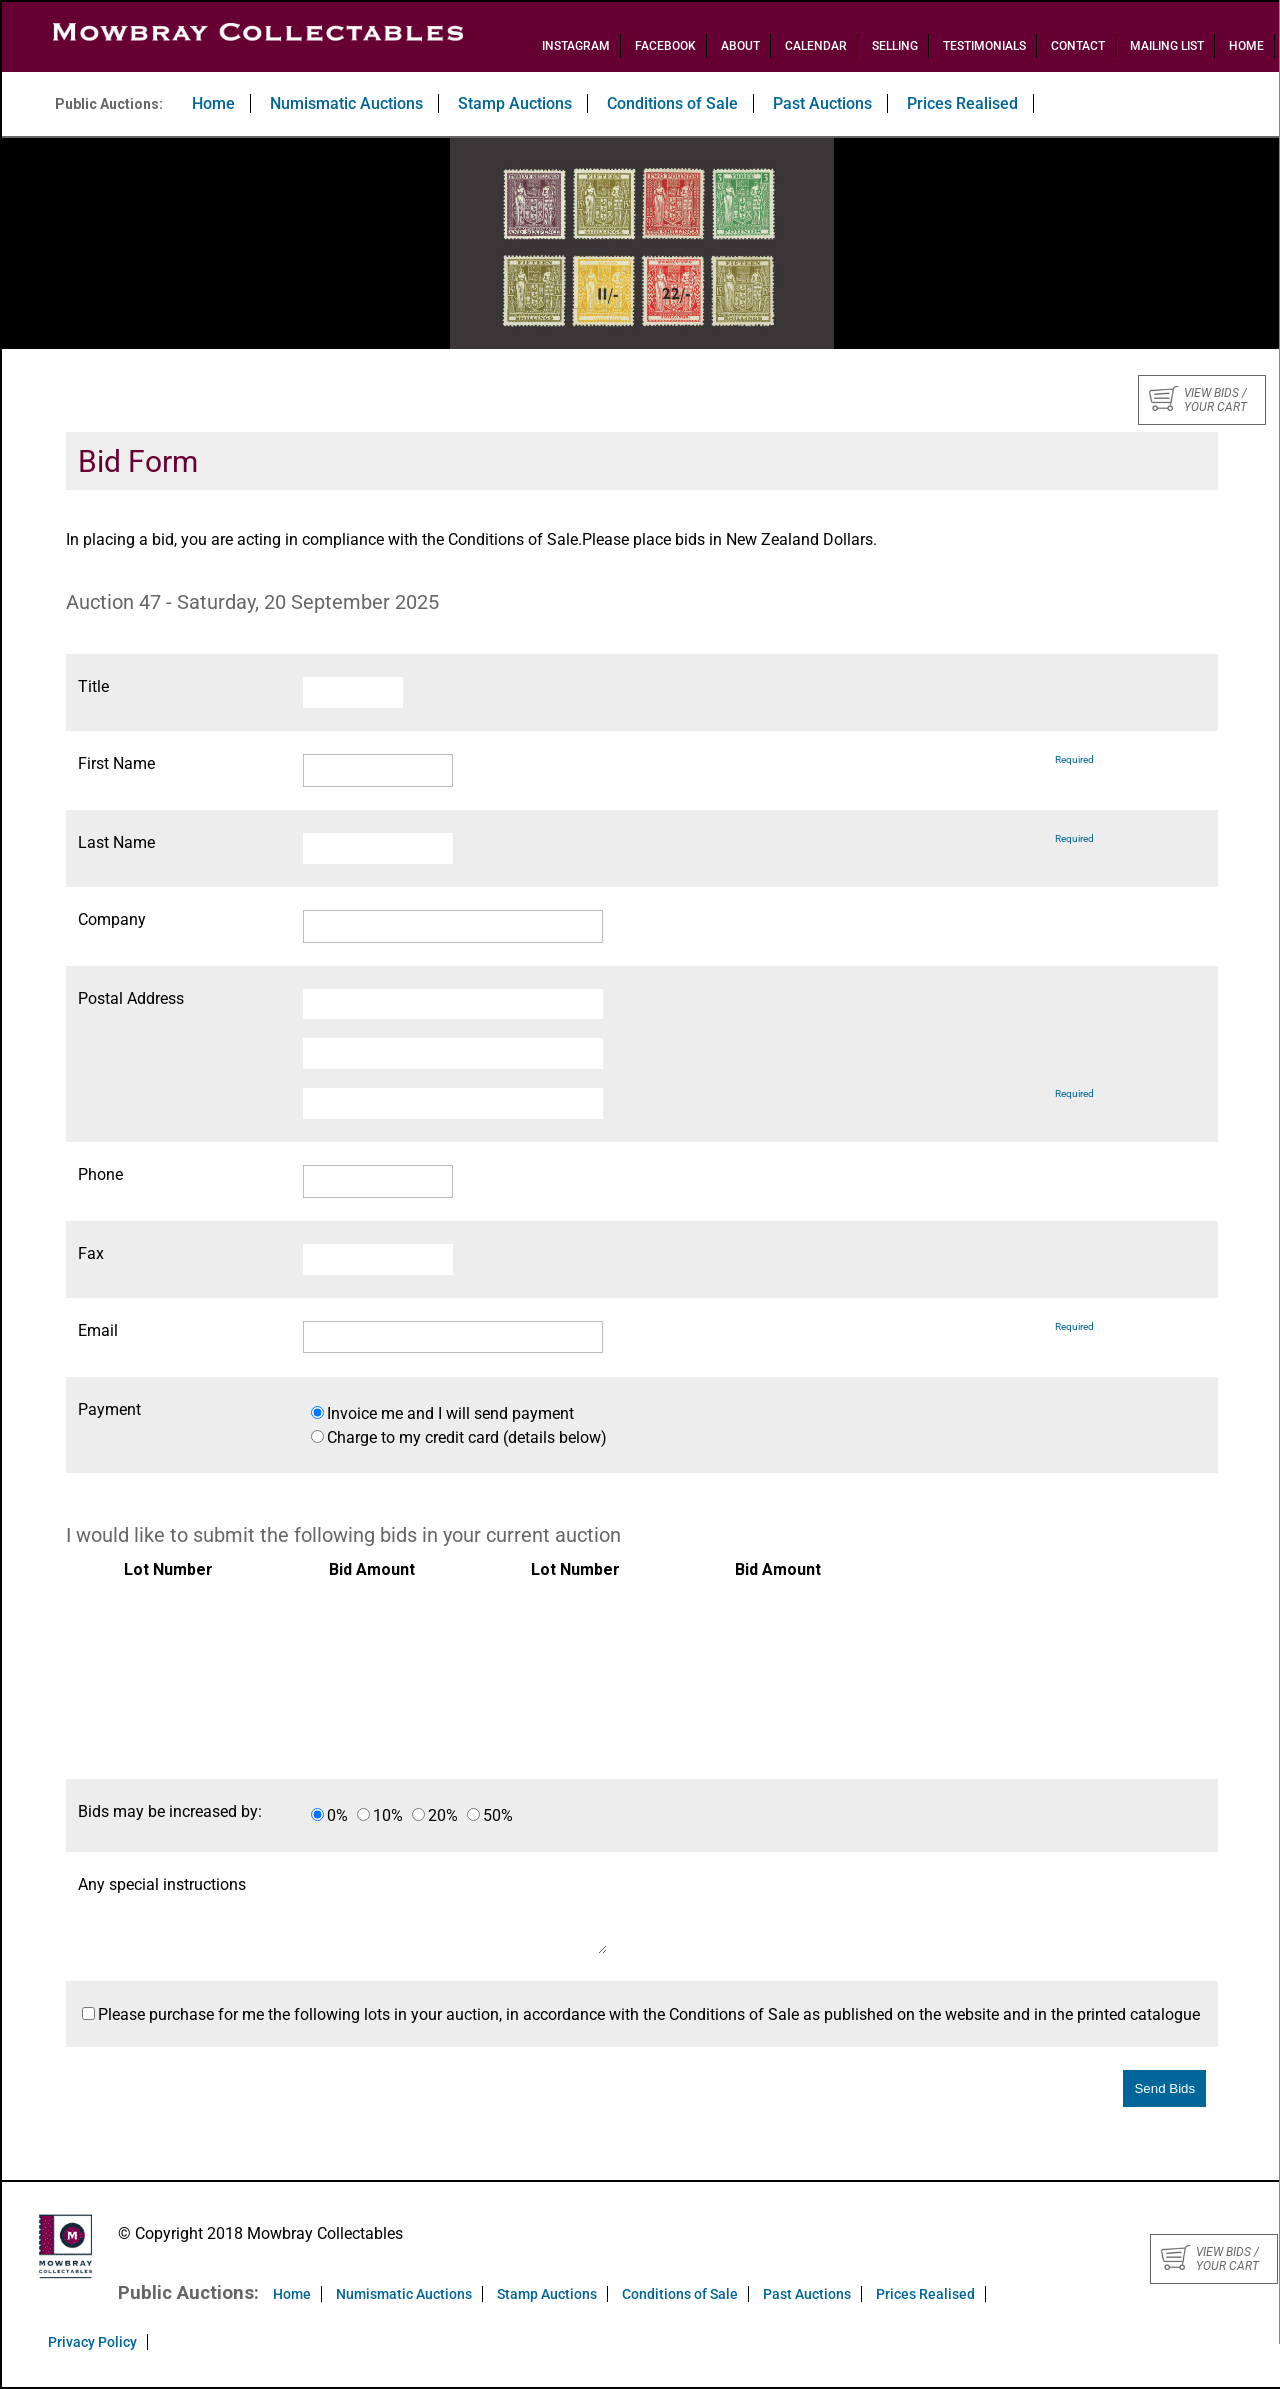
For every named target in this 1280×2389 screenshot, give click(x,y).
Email (98, 1330)
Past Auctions (822, 103)
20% (443, 1815)
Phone (100, 1174)
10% (388, 1815)
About (740, 46)
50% (498, 1815)
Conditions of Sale (672, 103)
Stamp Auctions (515, 103)
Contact (1078, 46)
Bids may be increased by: (170, 1811)
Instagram (576, 46)
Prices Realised (962, 103)
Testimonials (984, 46)
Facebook (665, 46)
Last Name (116, 842)
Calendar (816, 46)
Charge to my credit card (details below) (467, 1437)
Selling (895, 46)
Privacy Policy (92, 2342)
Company (112, 919)
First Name (116, 763)
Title (93, 686)
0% (337, 1815)
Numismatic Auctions (346, 103)
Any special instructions (162, 1884)
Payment (109, 1409)
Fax (91, 1253)
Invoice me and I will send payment (450, 1413)
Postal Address (131, 998)
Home (1246, 46)
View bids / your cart (1198, 400)
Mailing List (1167, 46)
